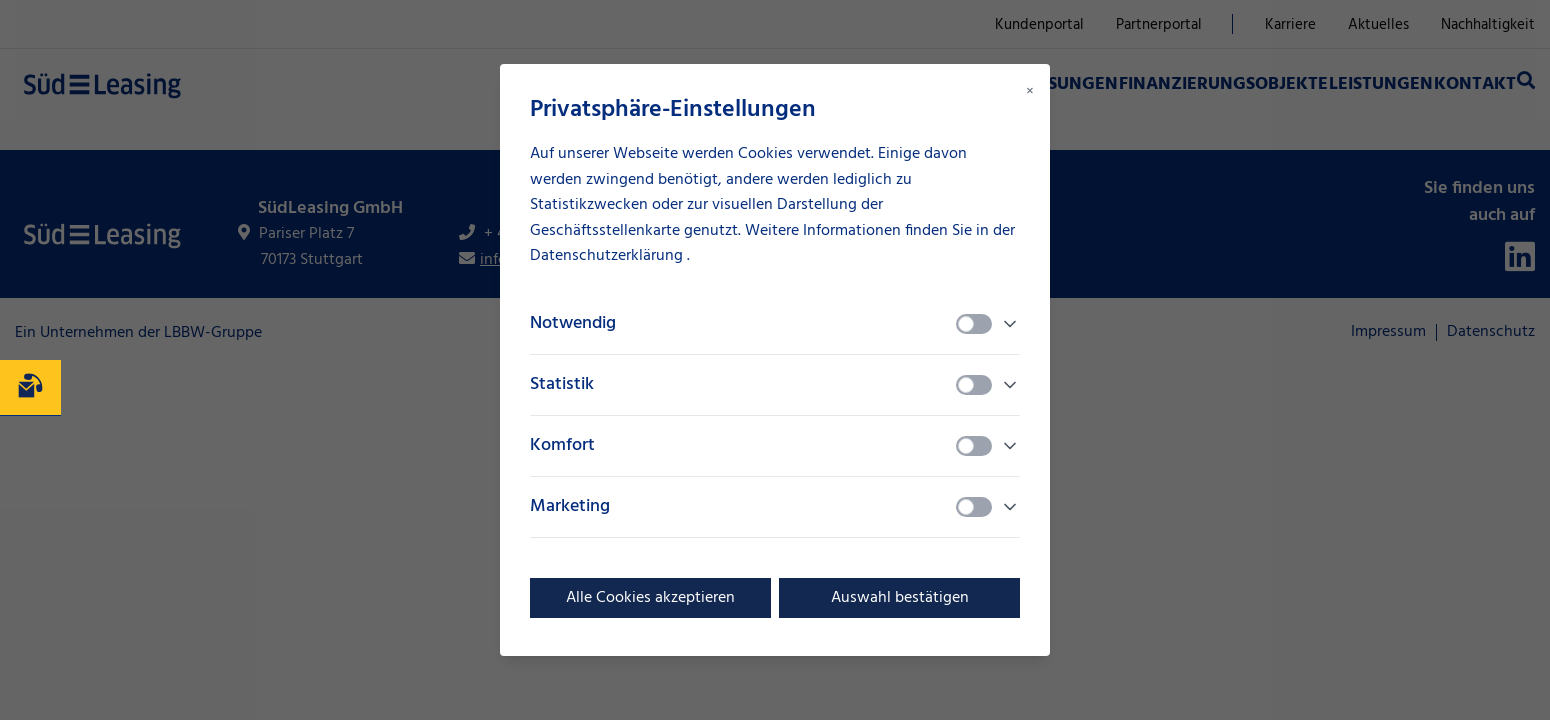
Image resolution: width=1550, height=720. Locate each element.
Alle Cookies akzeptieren (650, 598)
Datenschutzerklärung (608, 256)
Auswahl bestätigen (900, 598)
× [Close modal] (1030, 92)
